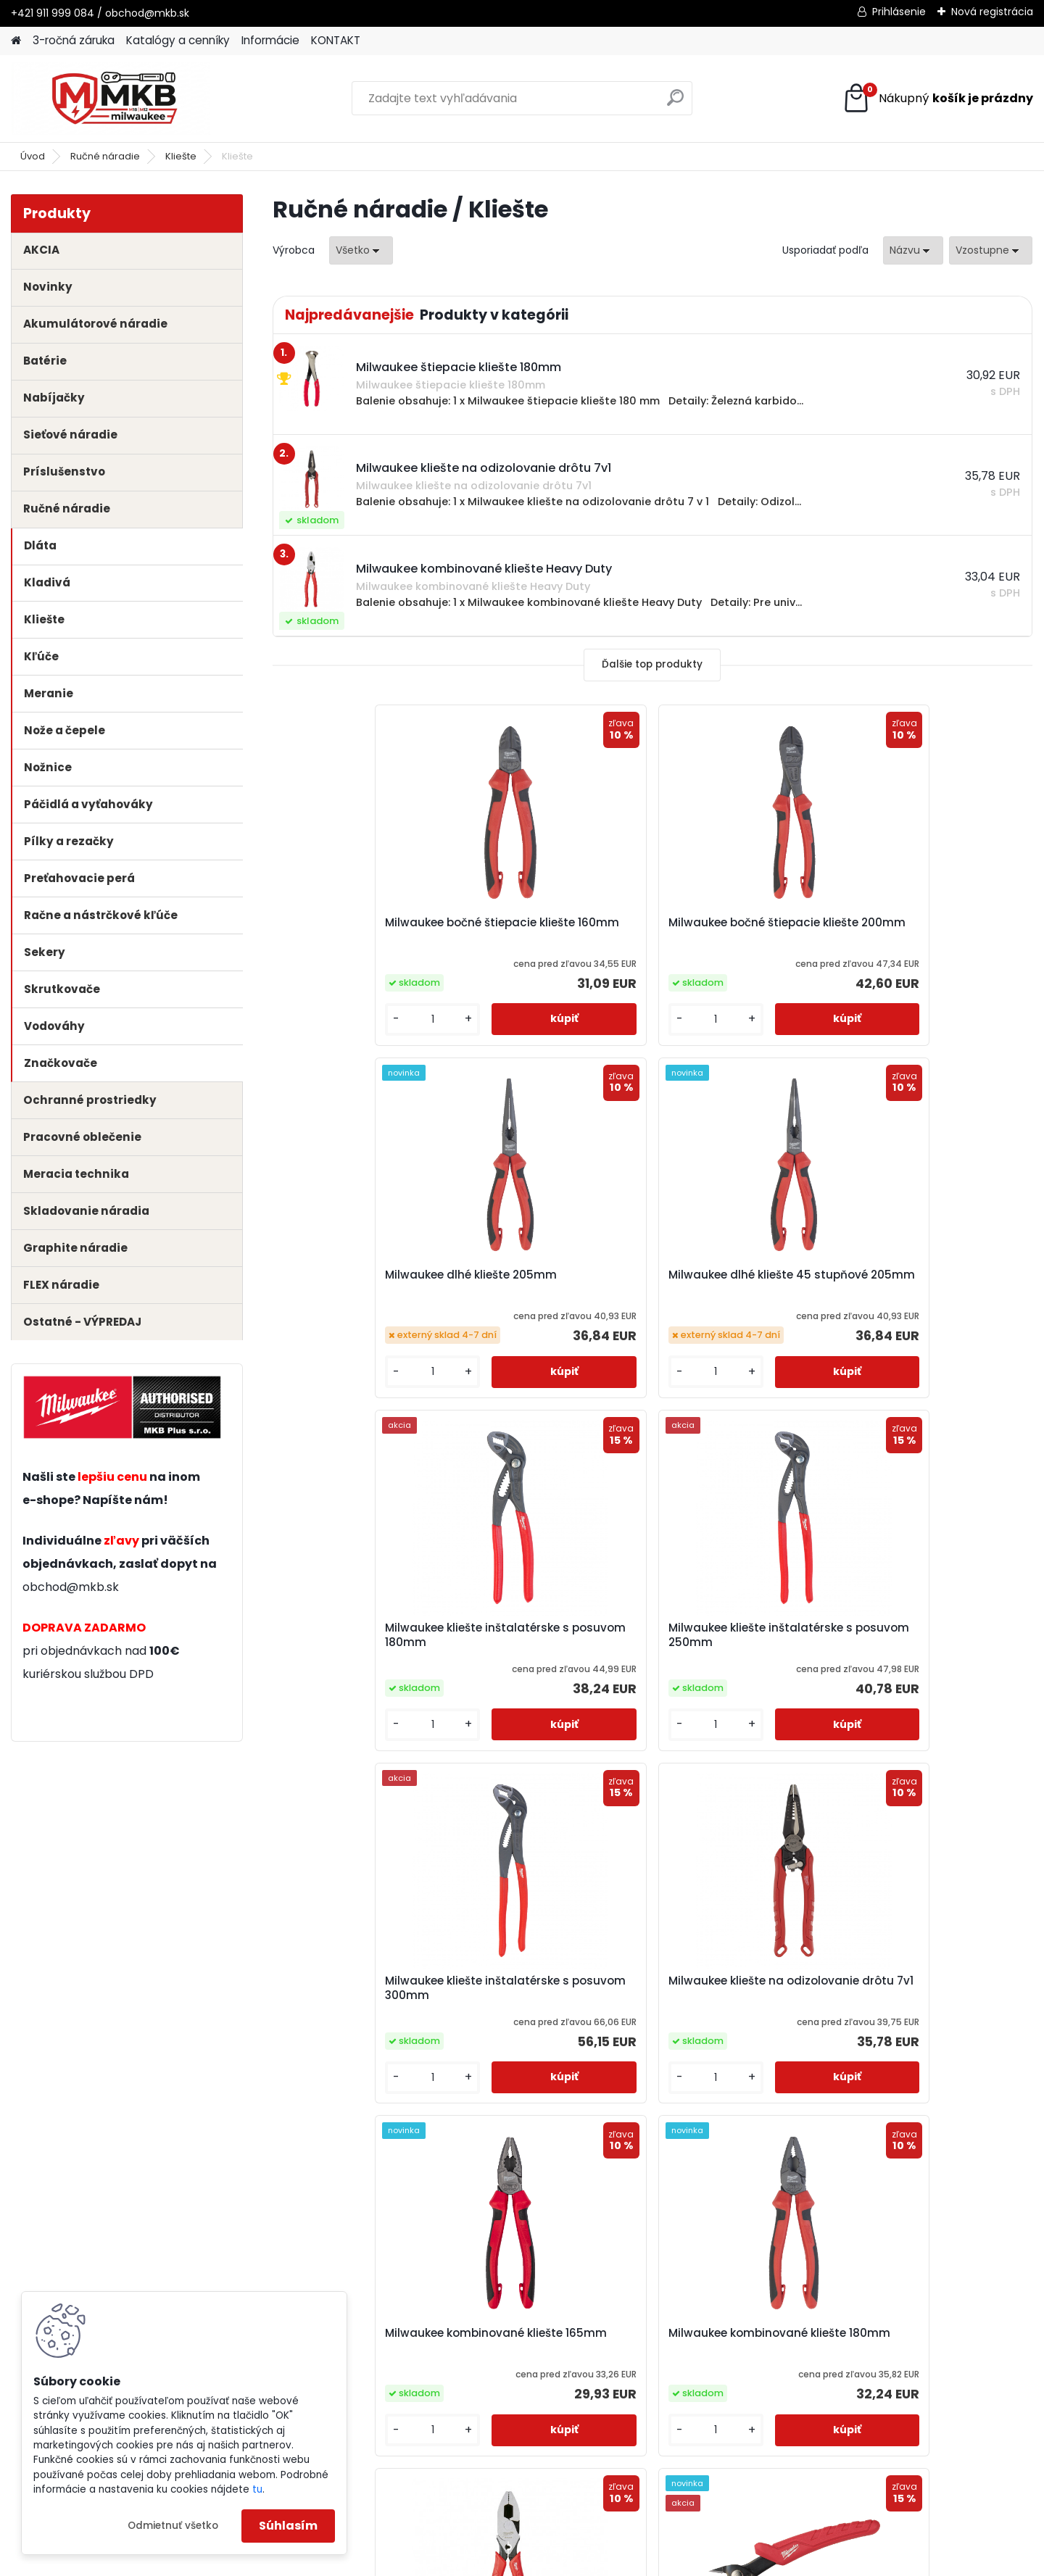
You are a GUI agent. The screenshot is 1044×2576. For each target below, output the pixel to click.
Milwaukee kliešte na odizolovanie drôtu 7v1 (921, 1302)
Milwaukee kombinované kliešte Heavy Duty (738, 1661)
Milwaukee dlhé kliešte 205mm (730, 929)
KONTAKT (335, 40)
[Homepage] (16, 41)
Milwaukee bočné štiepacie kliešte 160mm (363, 935)
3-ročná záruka (74, 40)
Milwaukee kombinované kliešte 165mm (357, 1661)
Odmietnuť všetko (173, 2526)
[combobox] (913, 250)
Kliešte (180, 156)
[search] (675, 103)
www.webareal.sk (580, 2561)
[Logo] (110, 98)
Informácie (270, 40)
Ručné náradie (105, 156)
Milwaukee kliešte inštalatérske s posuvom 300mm (738, 1307)
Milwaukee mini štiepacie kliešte (929, 1661)
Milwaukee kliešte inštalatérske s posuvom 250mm (548, 1307)
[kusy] (316, 1037)
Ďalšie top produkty (652, 664)
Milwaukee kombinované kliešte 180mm (547, 1661)
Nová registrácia (992, 11)
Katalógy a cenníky (178, 40)
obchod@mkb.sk (70, 1587)
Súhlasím (288, 2525)
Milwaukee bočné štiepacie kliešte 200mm (553, 935)
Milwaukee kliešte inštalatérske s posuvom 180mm (358, 1307)
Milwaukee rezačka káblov (551, 2007)
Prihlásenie (899, 11)
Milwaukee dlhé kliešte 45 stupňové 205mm (929, 929)
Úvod (32, 156)
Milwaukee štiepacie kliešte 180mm (744, 2014)
